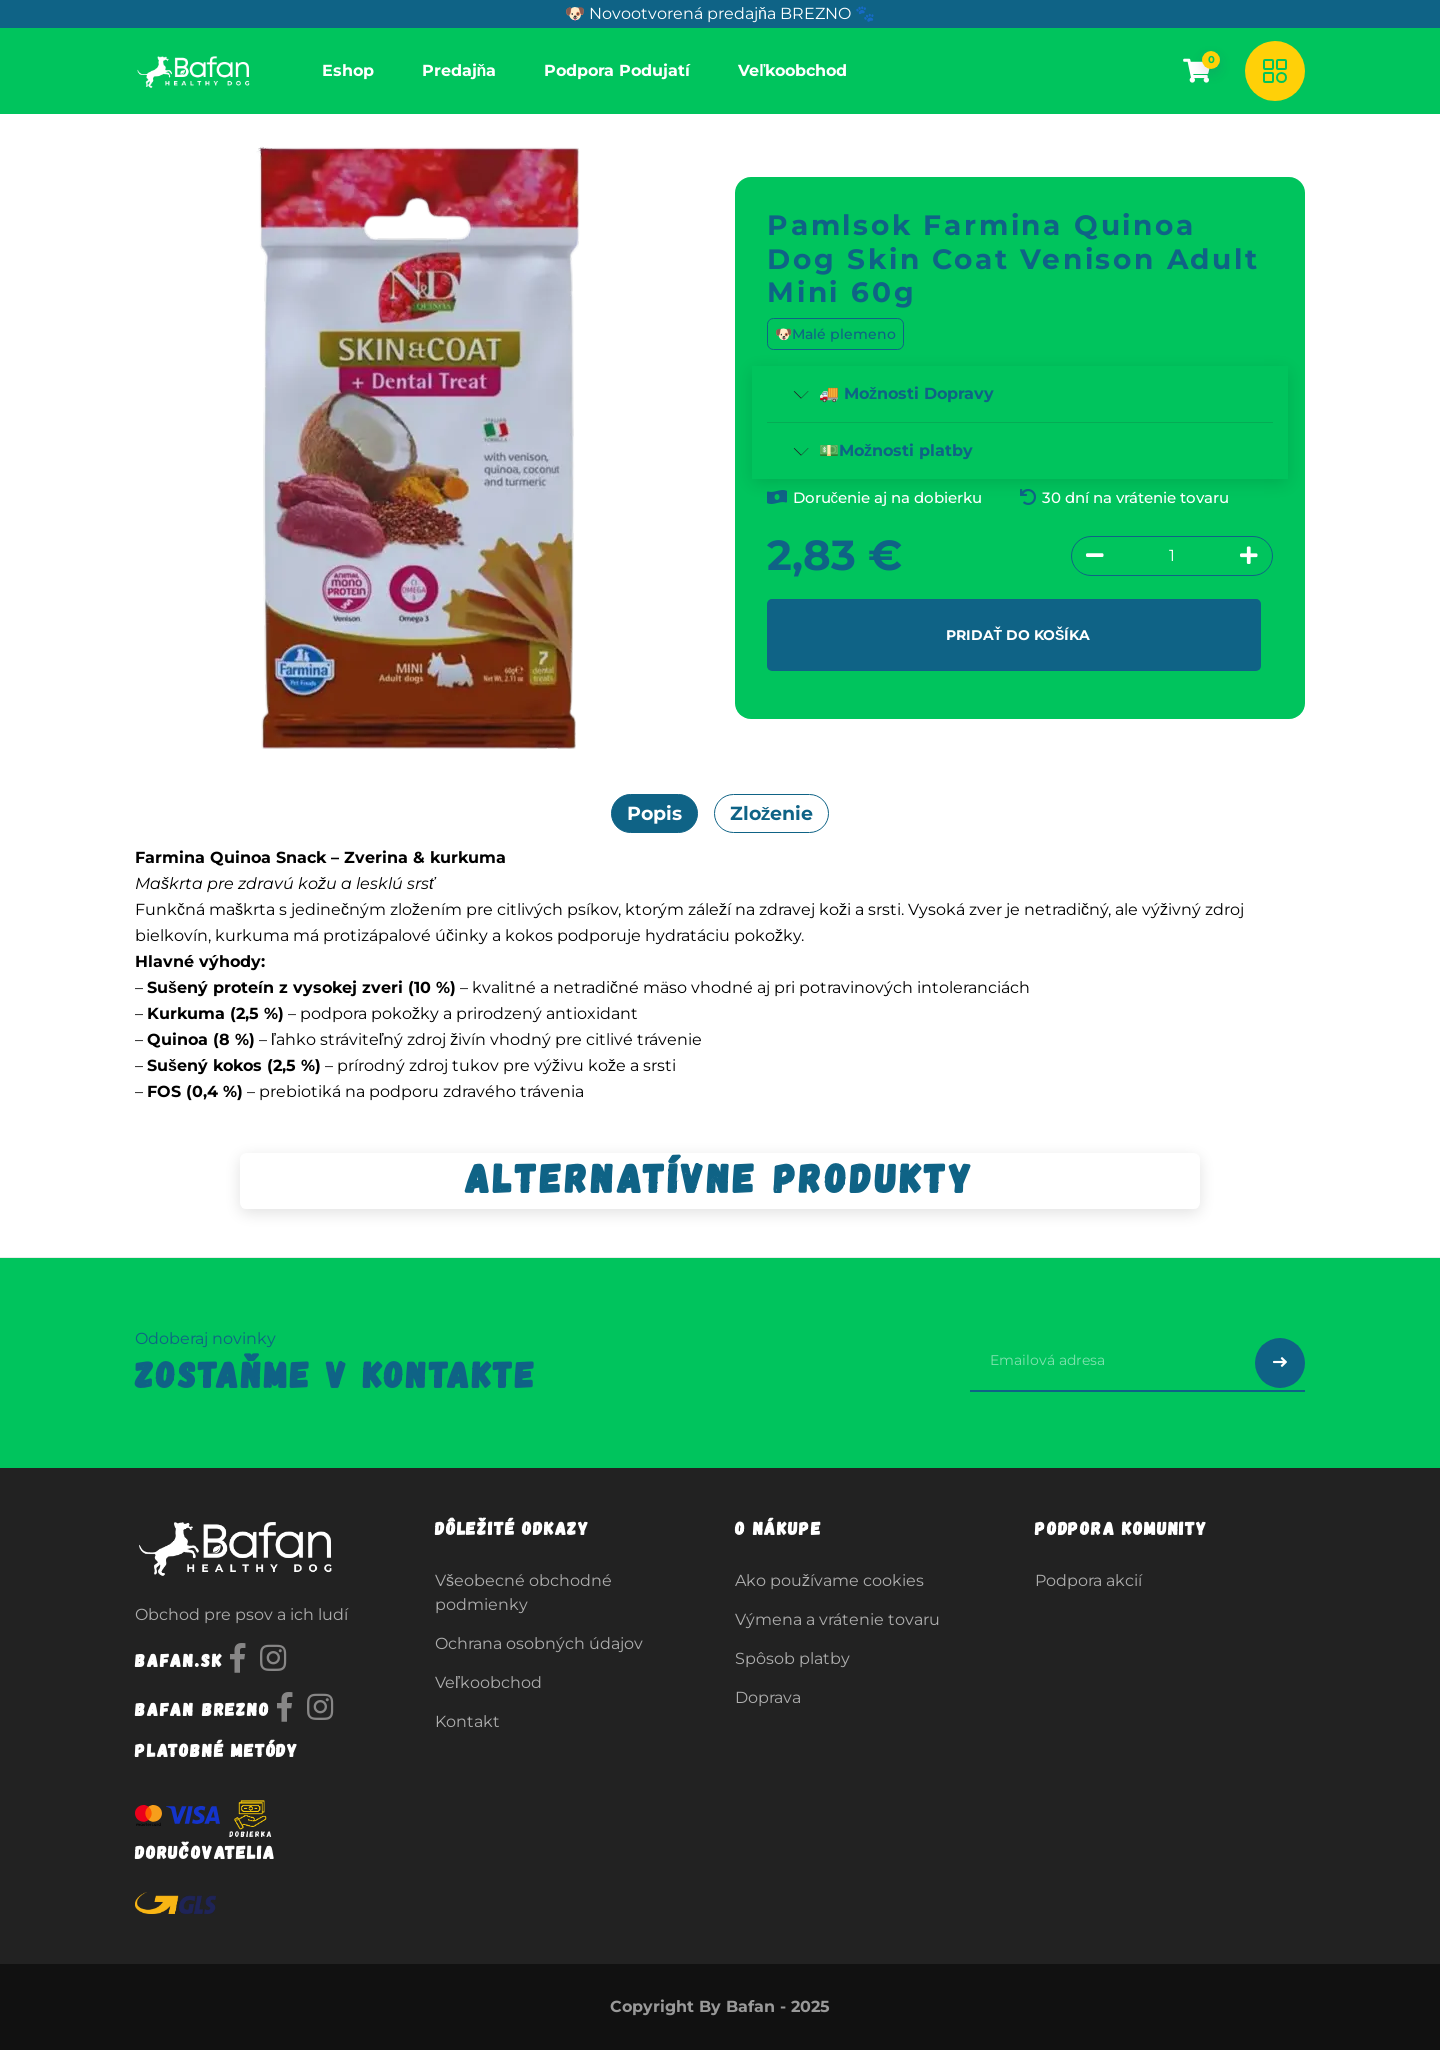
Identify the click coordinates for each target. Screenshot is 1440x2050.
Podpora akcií (1088, 1580)
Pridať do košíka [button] (1018, 634)
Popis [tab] (654, 813)
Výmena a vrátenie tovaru (837, 1619)
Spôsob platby (792, 1658)
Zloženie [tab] (772, 813)
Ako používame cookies (829, 1580)
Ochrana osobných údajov (539, 1643)
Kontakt (467, 1721)
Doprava (768, 1697)
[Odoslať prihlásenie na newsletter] (1280, 1363)
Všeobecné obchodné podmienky (523, 1592)
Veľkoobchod (488, 1682)
